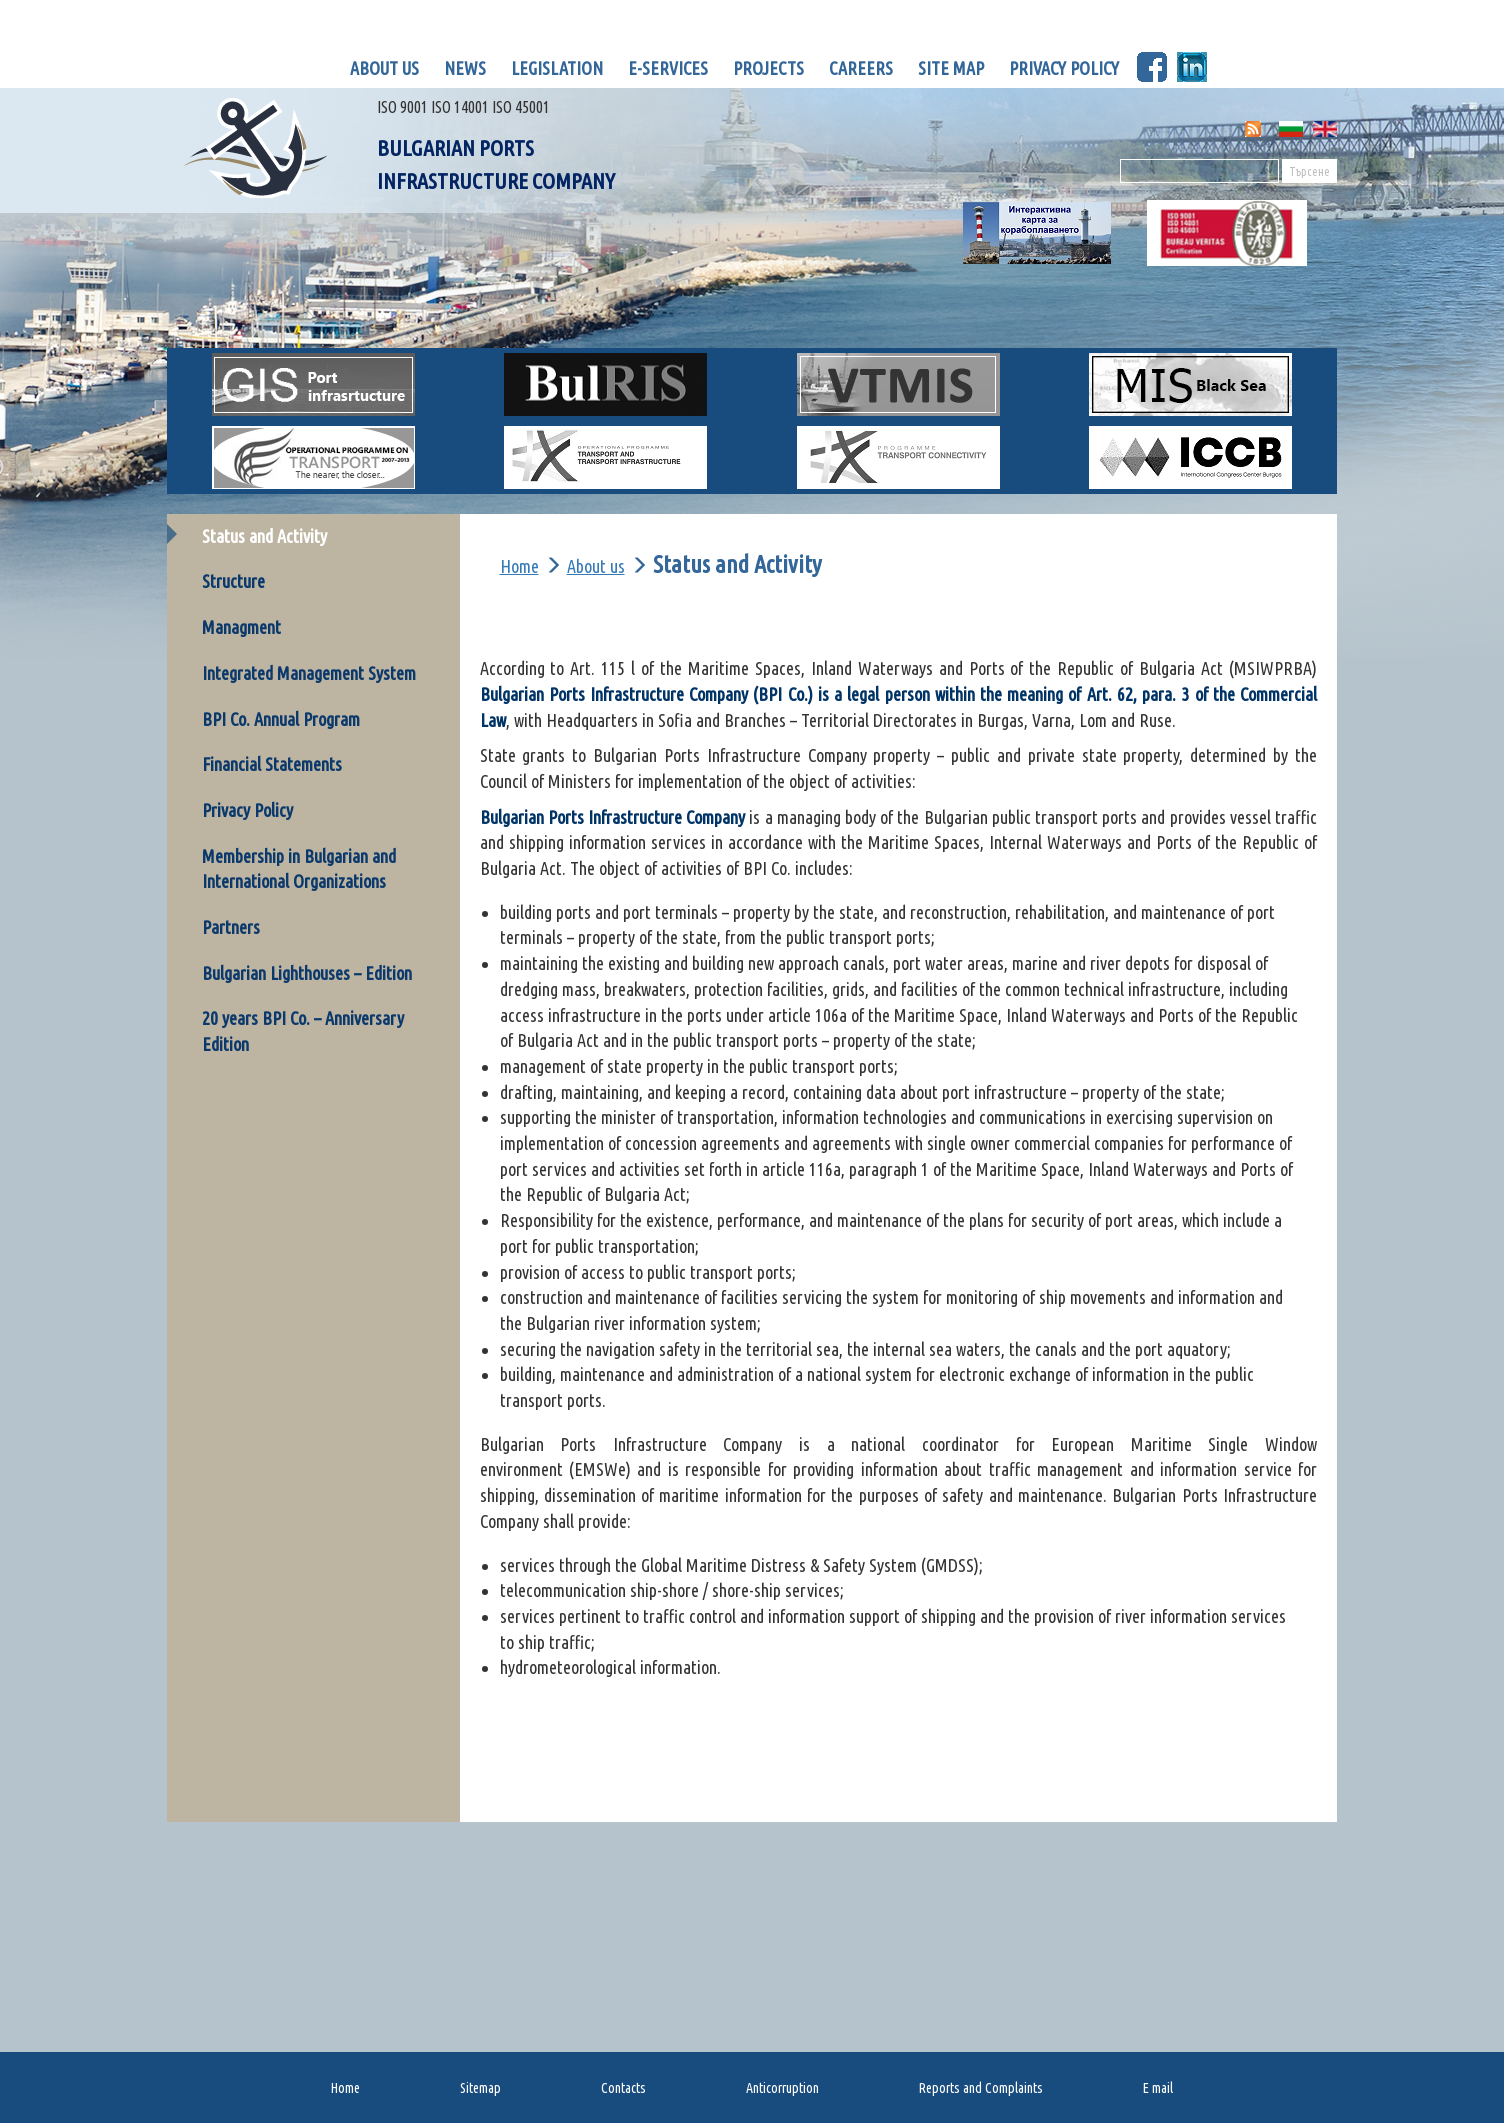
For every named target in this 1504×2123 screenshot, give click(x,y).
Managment (241, 627)
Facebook (1152, 67)
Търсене (1309, 171)
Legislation (557, 68)
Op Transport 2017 (641, 471)
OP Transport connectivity (924, 471)
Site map (951, 68)
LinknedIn (1192, 67)
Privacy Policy (247, 810)
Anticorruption (782, 2088)
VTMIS (898, 384)
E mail (1158, 2088)
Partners (231, 927)
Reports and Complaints (981, 2088)
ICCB (1190, 457)
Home (519, 566)
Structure (233, 581)
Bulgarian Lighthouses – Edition (307, 973)
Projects (768, 68)
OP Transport (351, 471)
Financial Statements (272, 764)
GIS (313, 384)
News (465, 68)
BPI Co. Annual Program (281, 719)
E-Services (668, 68)
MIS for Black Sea (1232, 398)
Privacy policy (1064, 68)
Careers (861, 68)
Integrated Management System (309, 673)
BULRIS (605, 384)
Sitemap (480, 2088)
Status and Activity (264, 536)
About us (384, 68)
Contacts (623, 2088)
